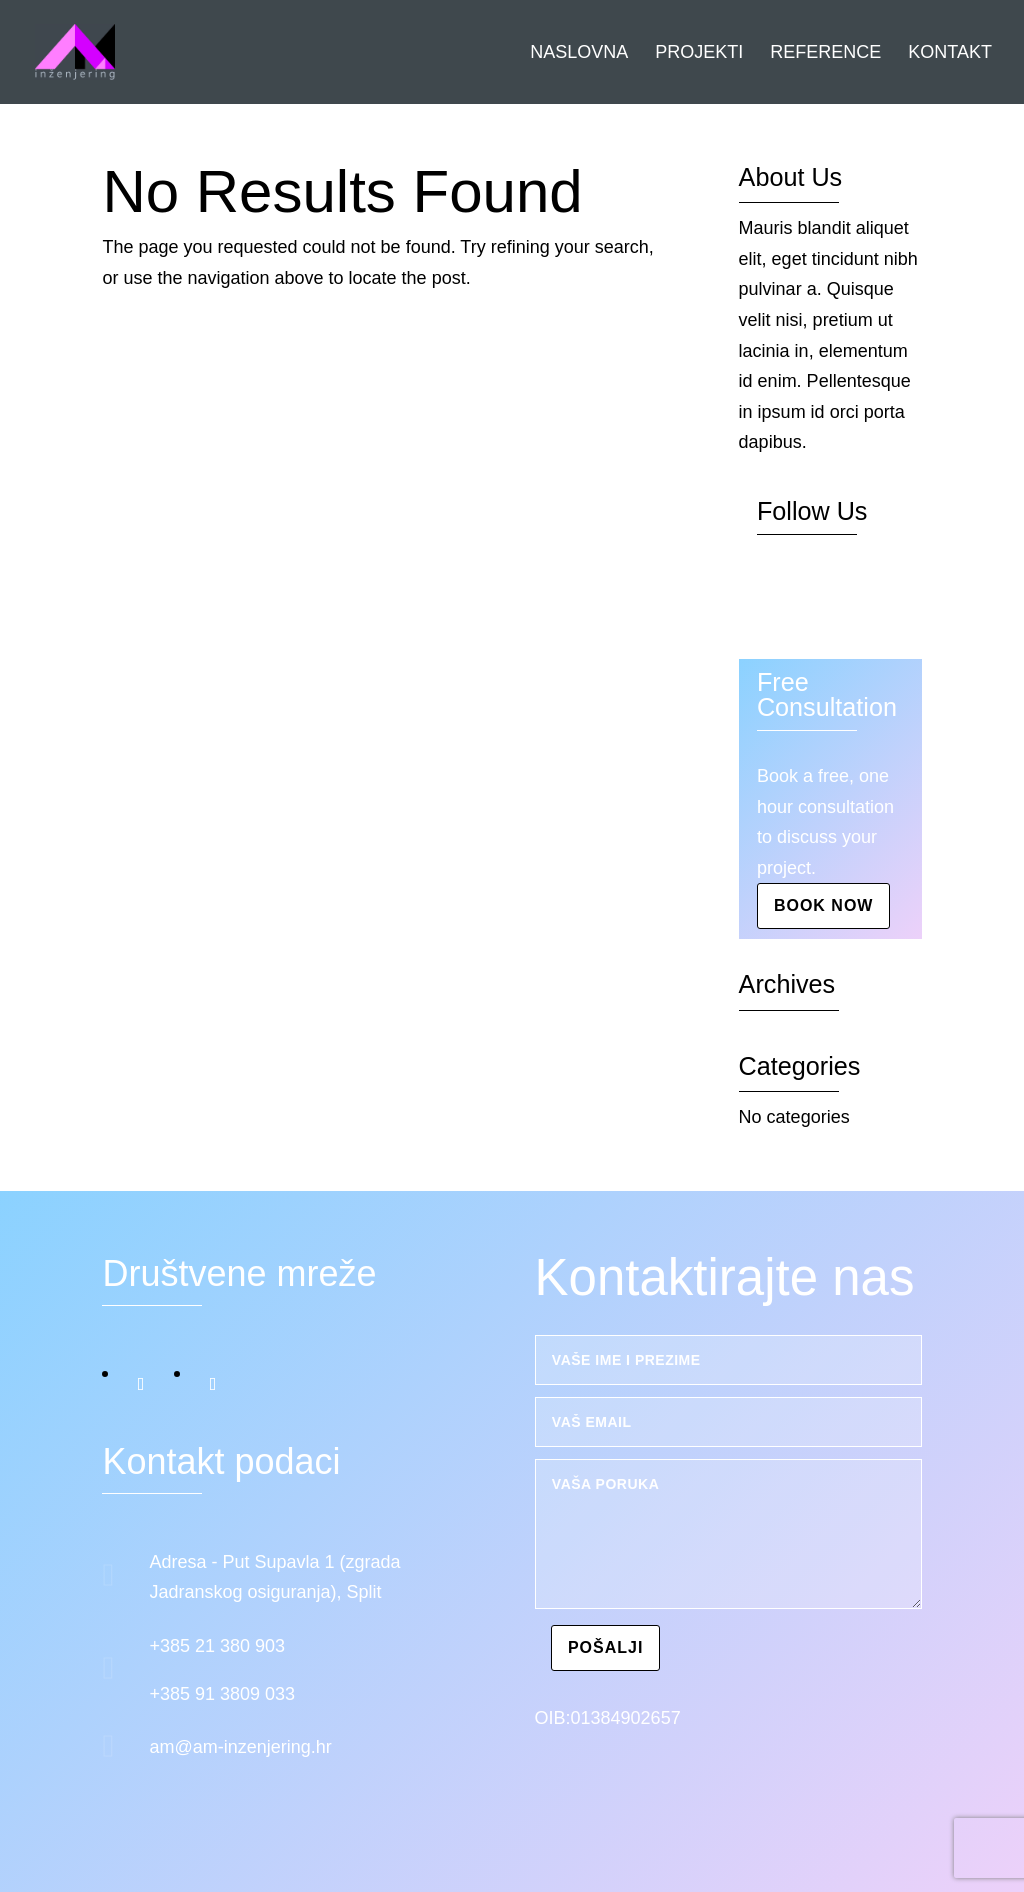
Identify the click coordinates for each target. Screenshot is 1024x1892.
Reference (825, 53)
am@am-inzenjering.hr (240, 1747)
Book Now (824, 905)
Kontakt (950, 53)
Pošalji (605, 1647)
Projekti (699, 53)
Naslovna (579, 53)
